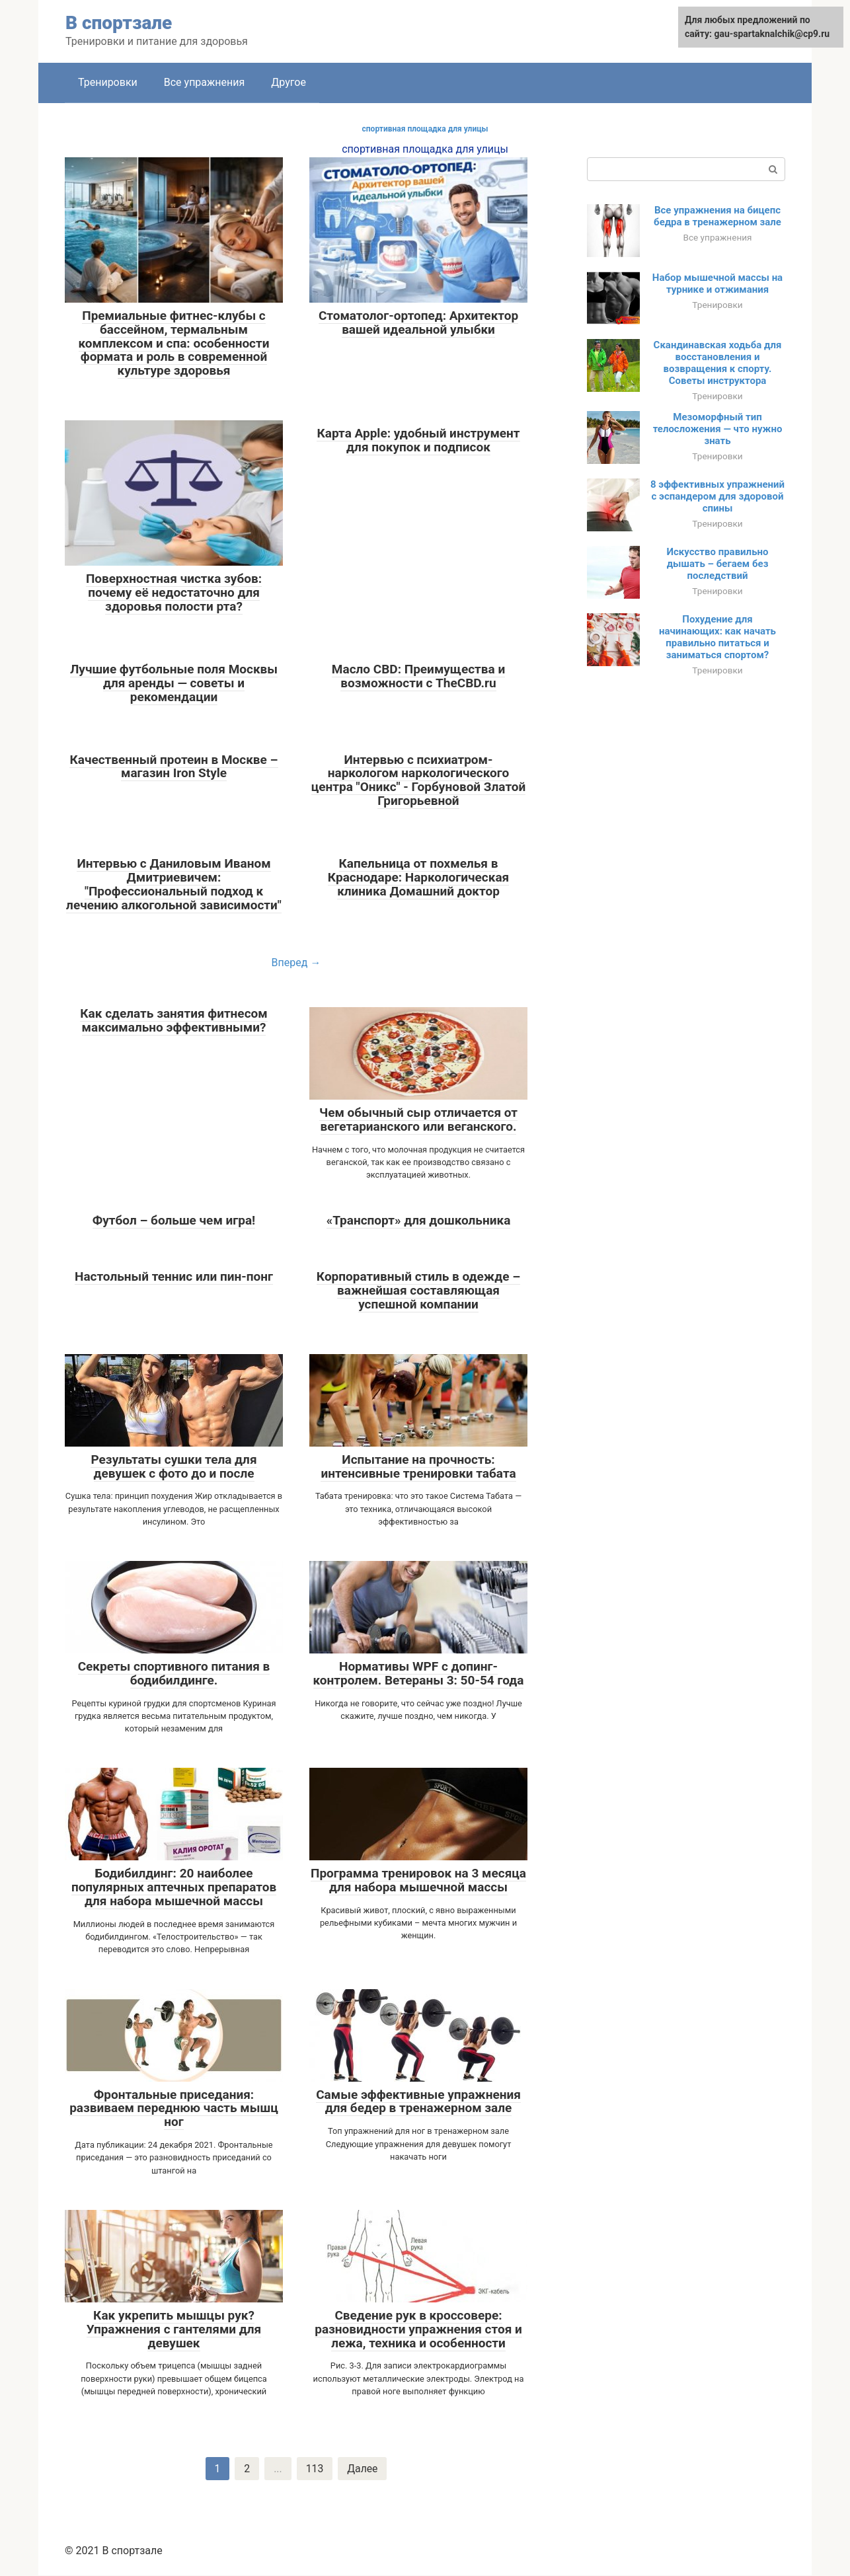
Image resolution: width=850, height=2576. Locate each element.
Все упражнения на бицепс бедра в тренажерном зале (717, 216)
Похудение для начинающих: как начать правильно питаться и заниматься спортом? (717, 637)
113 (314, 2468)
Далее (362, 2468)
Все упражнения (204, 82)
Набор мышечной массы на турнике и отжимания (717, 283)
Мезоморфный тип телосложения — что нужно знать (718, 429)
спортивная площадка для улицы (425, 128)
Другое (288, 82)
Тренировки (107, 82)
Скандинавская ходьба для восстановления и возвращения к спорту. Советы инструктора (718, 363)
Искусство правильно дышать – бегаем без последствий (718, 564)
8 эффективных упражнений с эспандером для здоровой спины (717, 496)
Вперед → (296, 962)
